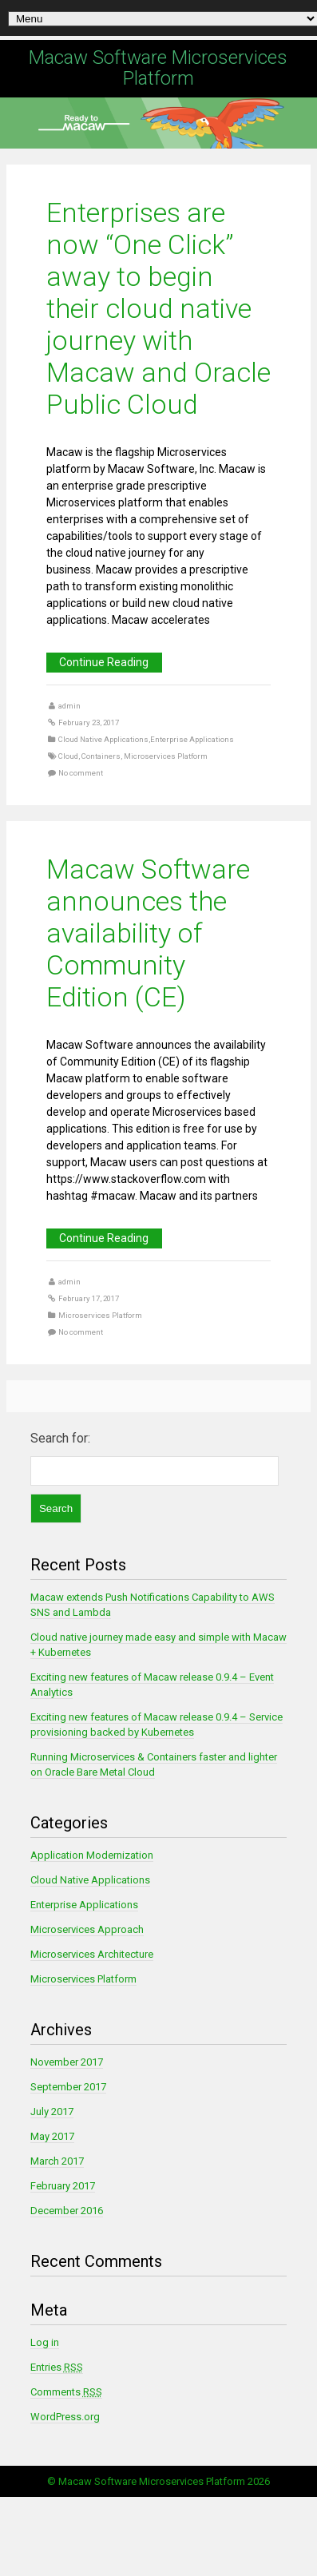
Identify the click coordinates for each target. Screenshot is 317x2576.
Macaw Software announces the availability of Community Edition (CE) (148, 933)
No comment (80, 772)
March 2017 (57, 2161)
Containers (101, 756)
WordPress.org (65, 2417)
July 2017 (51, 2112)
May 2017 (52, 2136)
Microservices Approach (87, 1929)
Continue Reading (104, 662)
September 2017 (68, 2087)
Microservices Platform (166, 756)
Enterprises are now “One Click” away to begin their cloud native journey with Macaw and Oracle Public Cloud (158, 308)
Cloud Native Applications (103, 739)
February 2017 (62, 2186)
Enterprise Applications (192, 739)
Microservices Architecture (91, 1954)
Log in (44, 2342)
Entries (56, 2367)
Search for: (60, 1438)
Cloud (68, 756)
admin (69, 705)
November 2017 (66, 2062)
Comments (66, 2392)
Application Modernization (91, 1855)
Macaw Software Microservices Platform (158, 67)
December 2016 (66, 2211)
